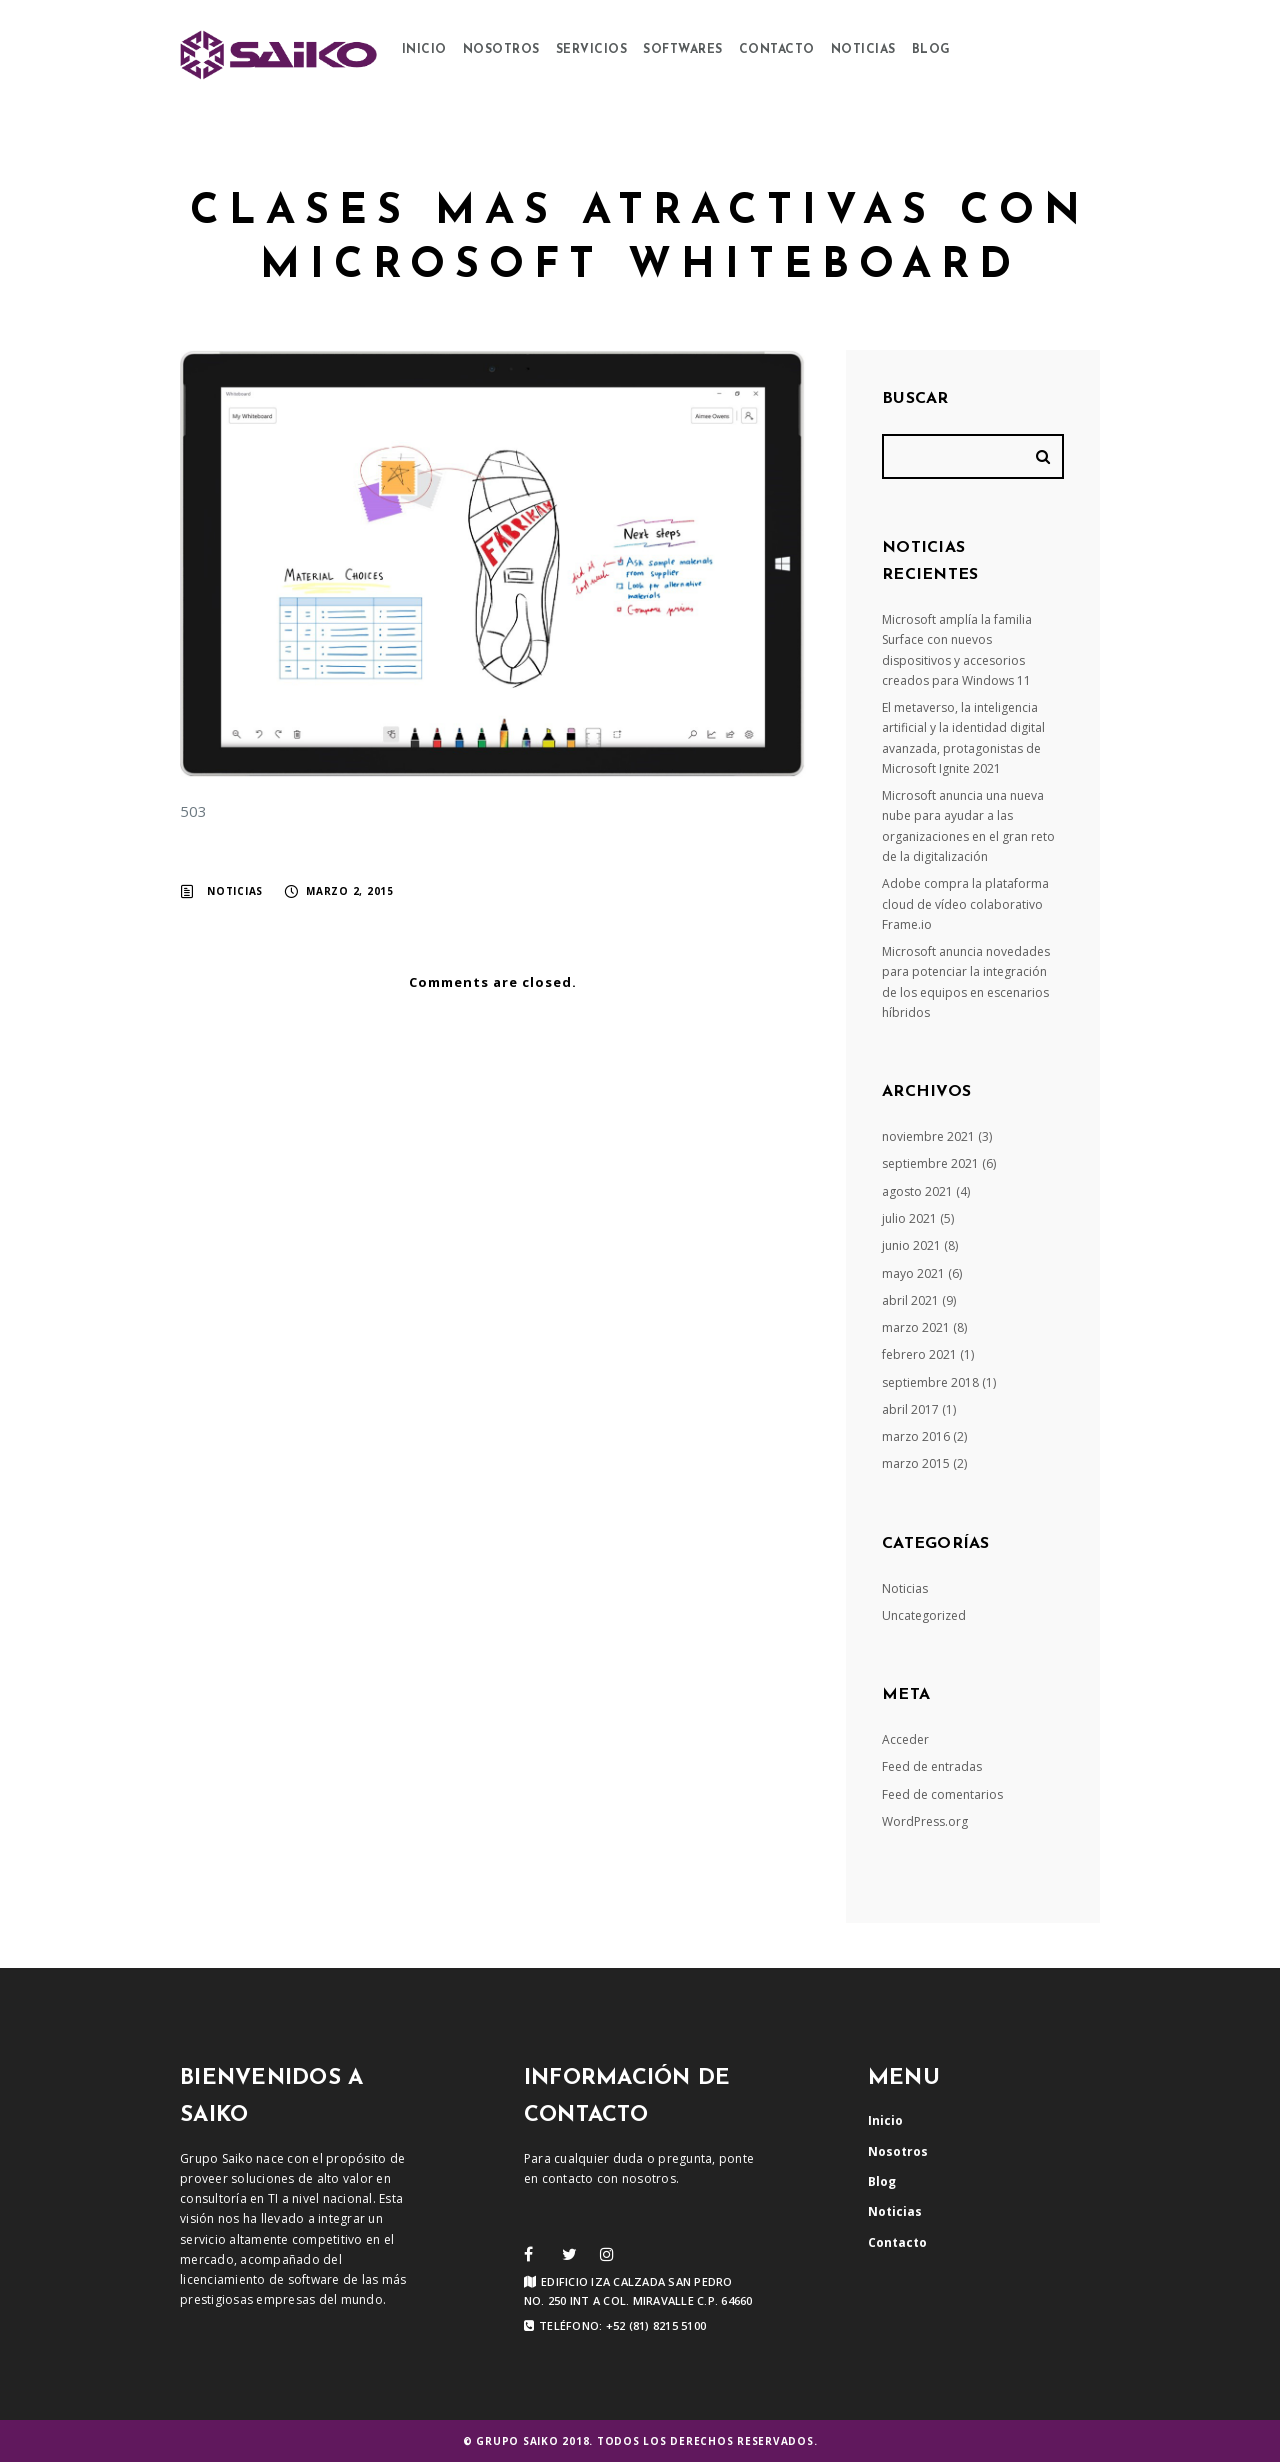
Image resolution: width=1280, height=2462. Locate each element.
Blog (931, 50)
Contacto (777, 50)
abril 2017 (910, 1409)
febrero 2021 (919, 1354)
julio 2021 (909, 1218)
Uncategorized (924, 1615)
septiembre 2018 (930, 1382)
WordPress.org (925, 1821)
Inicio (424, 50)
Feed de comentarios (942, 1794)
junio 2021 (911, 1245)
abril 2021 (910, 1300)
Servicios (592, 50)
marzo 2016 (916, 1436)
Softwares (683, 50)
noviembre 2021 (928, 1136)
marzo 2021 (916, 1327)
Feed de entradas (932, 1766)
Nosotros (501, 50)
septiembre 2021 (930, 1163)
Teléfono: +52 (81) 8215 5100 (615, 2326)
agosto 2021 (917, 1191)
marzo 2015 (916, 1463)
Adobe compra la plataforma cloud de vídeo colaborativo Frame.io (965, 904)
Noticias (863, 50)
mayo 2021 (913, 1273)
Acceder (905, 1739)
